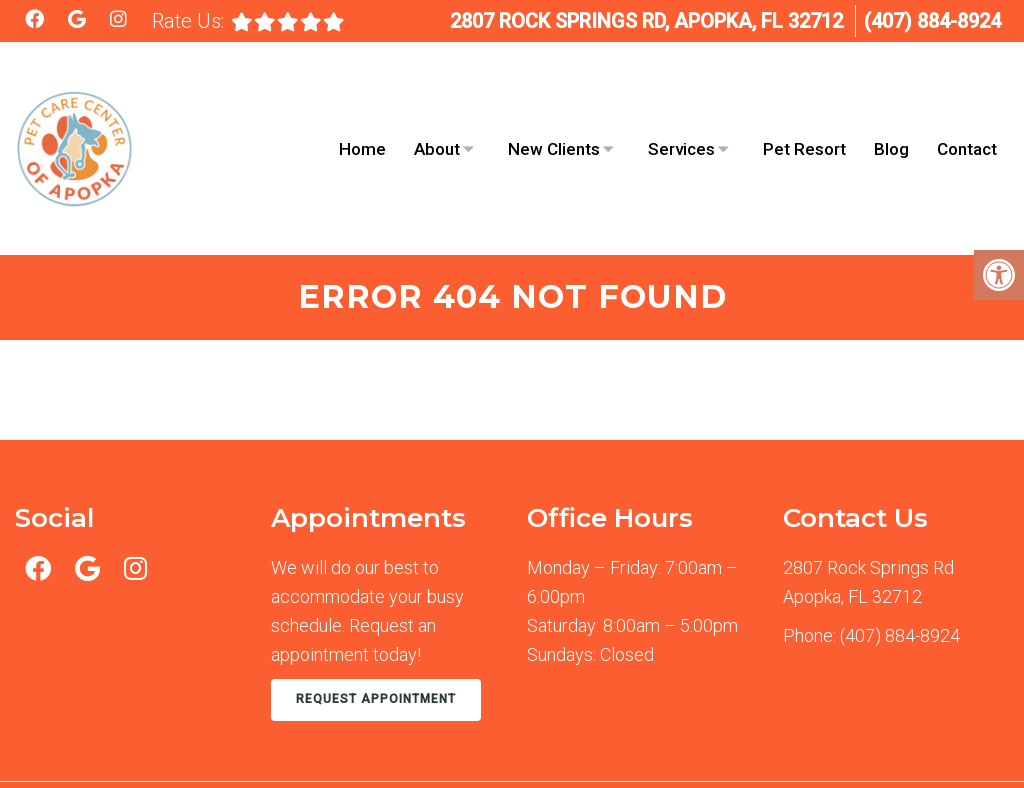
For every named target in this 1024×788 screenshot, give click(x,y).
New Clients (554, 113)
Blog (891, 113)
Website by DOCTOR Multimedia (898, 743)
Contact (967, 113)
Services (681, 113)
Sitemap (395, 743)
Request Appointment (376, 627)
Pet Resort (804, 113)
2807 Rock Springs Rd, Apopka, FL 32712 (646, 21)
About (437, 113)
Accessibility (490, 743)
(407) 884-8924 (932, 21)
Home (362, 113)
